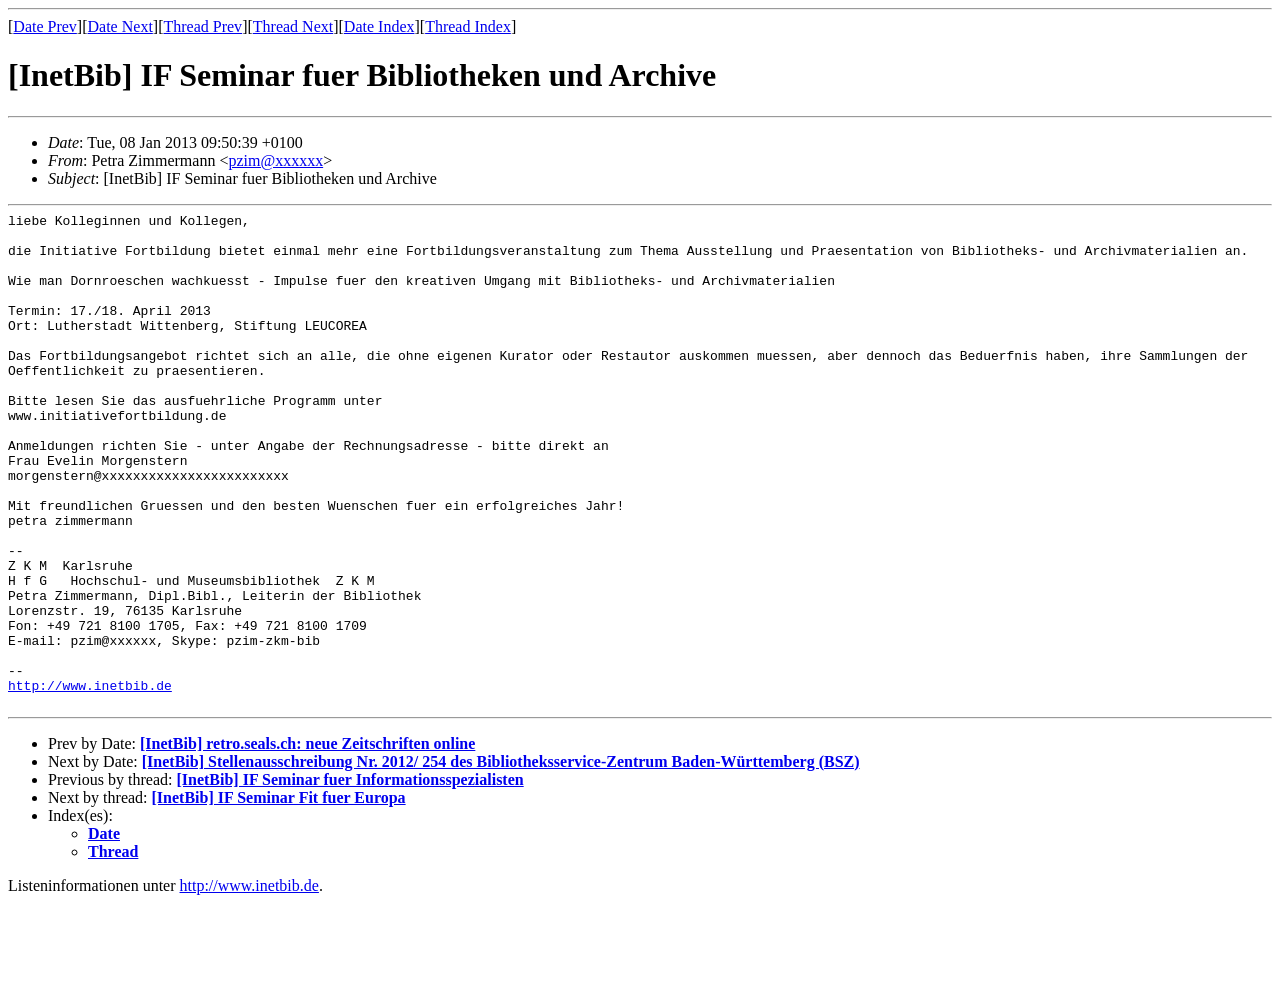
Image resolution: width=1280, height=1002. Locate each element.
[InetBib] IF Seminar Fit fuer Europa (279, 896)
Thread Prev (202, 26)
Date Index (379, 26)
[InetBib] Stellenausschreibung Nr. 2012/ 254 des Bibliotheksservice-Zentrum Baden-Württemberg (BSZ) (501, 860)
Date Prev (45, 26)
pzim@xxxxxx (275, 160)
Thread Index (468, 26)
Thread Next (293, 26)
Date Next (120, 26)
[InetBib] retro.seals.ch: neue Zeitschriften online (307, 842)
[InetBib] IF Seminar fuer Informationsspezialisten (349, 878)
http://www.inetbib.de (90, 781)
